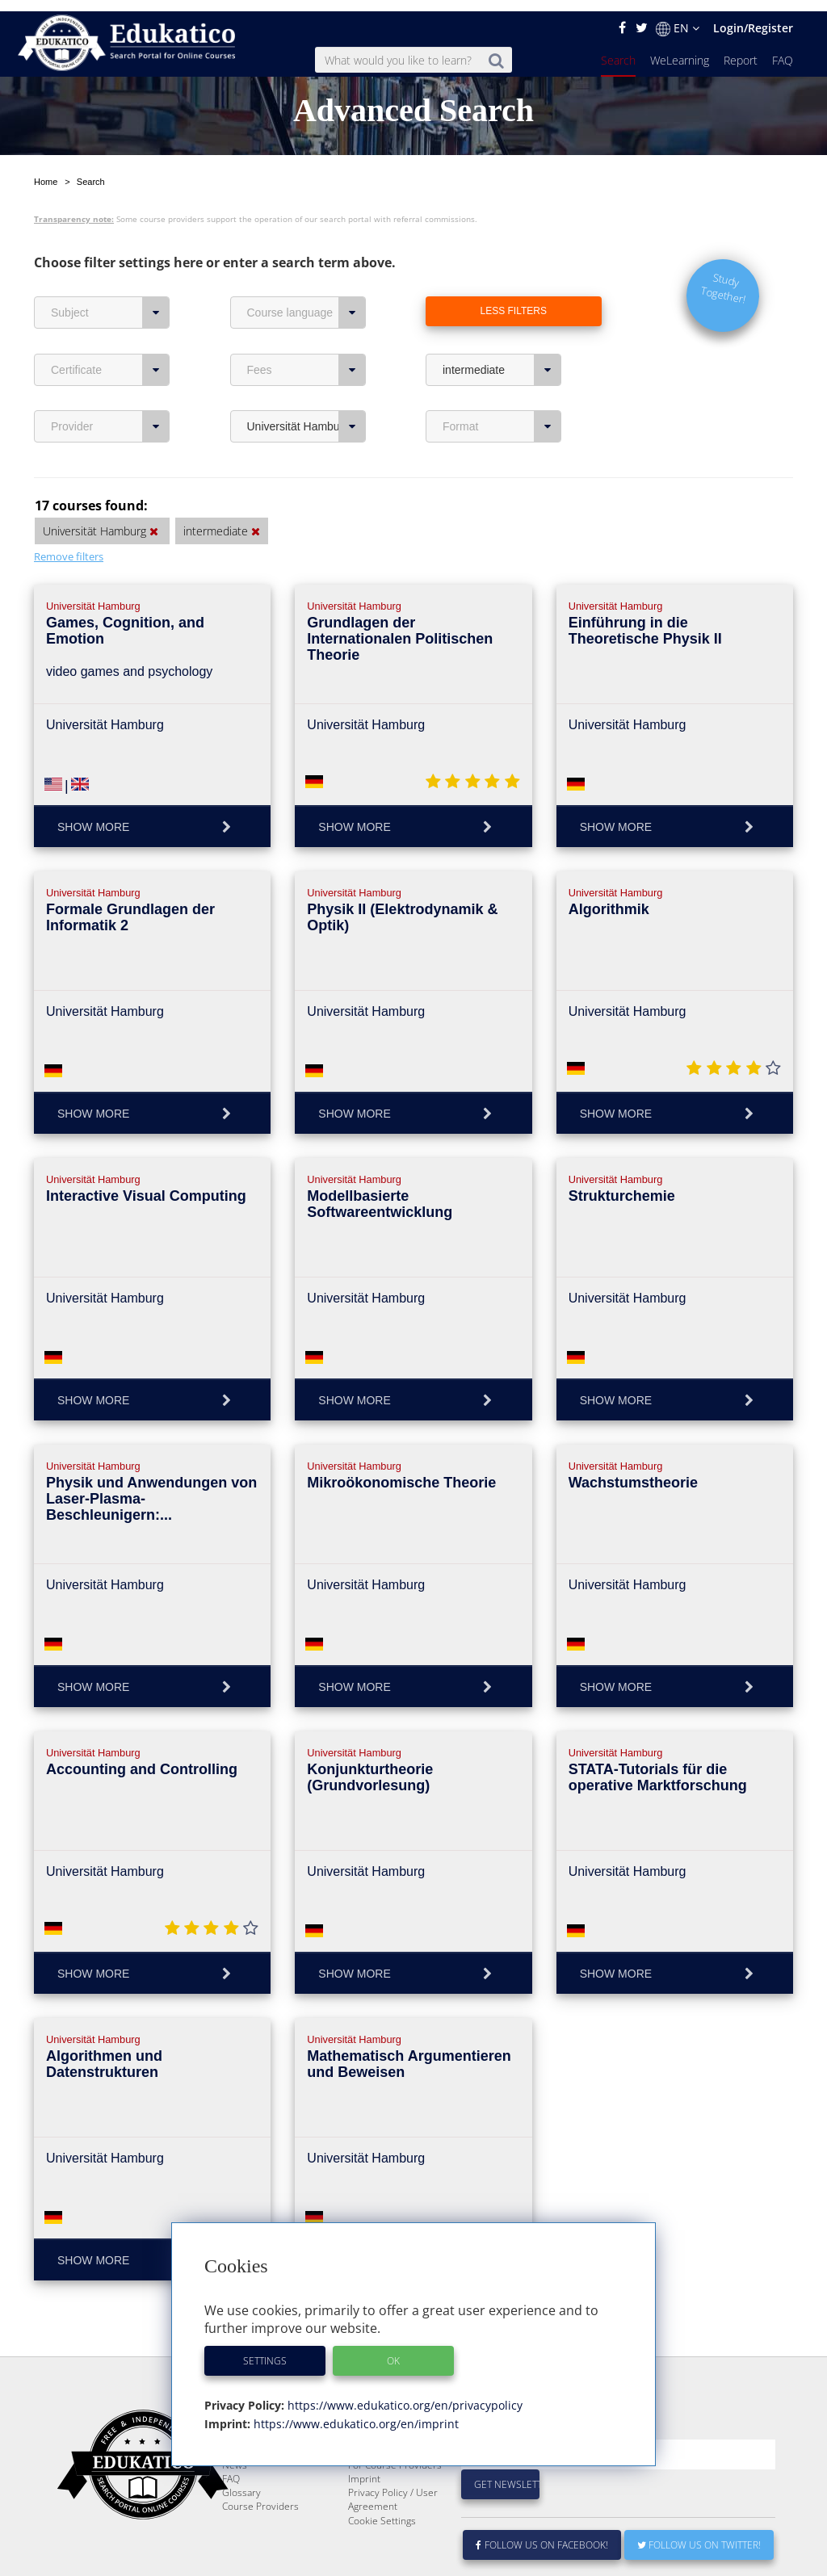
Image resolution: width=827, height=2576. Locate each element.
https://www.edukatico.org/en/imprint (354, 2412)
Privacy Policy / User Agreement (393, 2488)
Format (502, 376)
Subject (110, 262)
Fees (306, 320)
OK (393, 2349)
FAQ (782, 49)
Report (741, 49)
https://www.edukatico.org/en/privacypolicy (403, 2394)
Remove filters (68, 506)
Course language (306, 262)
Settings (265, 2349)
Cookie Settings (382, 2509)
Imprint (364, 2467)
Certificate (110, 320)
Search (618, 49)
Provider (110, 376)
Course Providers (260, 2495)
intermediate (502, 320)
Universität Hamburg (306, 376)
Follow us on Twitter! (699, 2533)
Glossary (241, 2481)
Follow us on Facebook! (542, 2533)
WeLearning (679, 49)
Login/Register (753, 16)
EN (677, 17)
